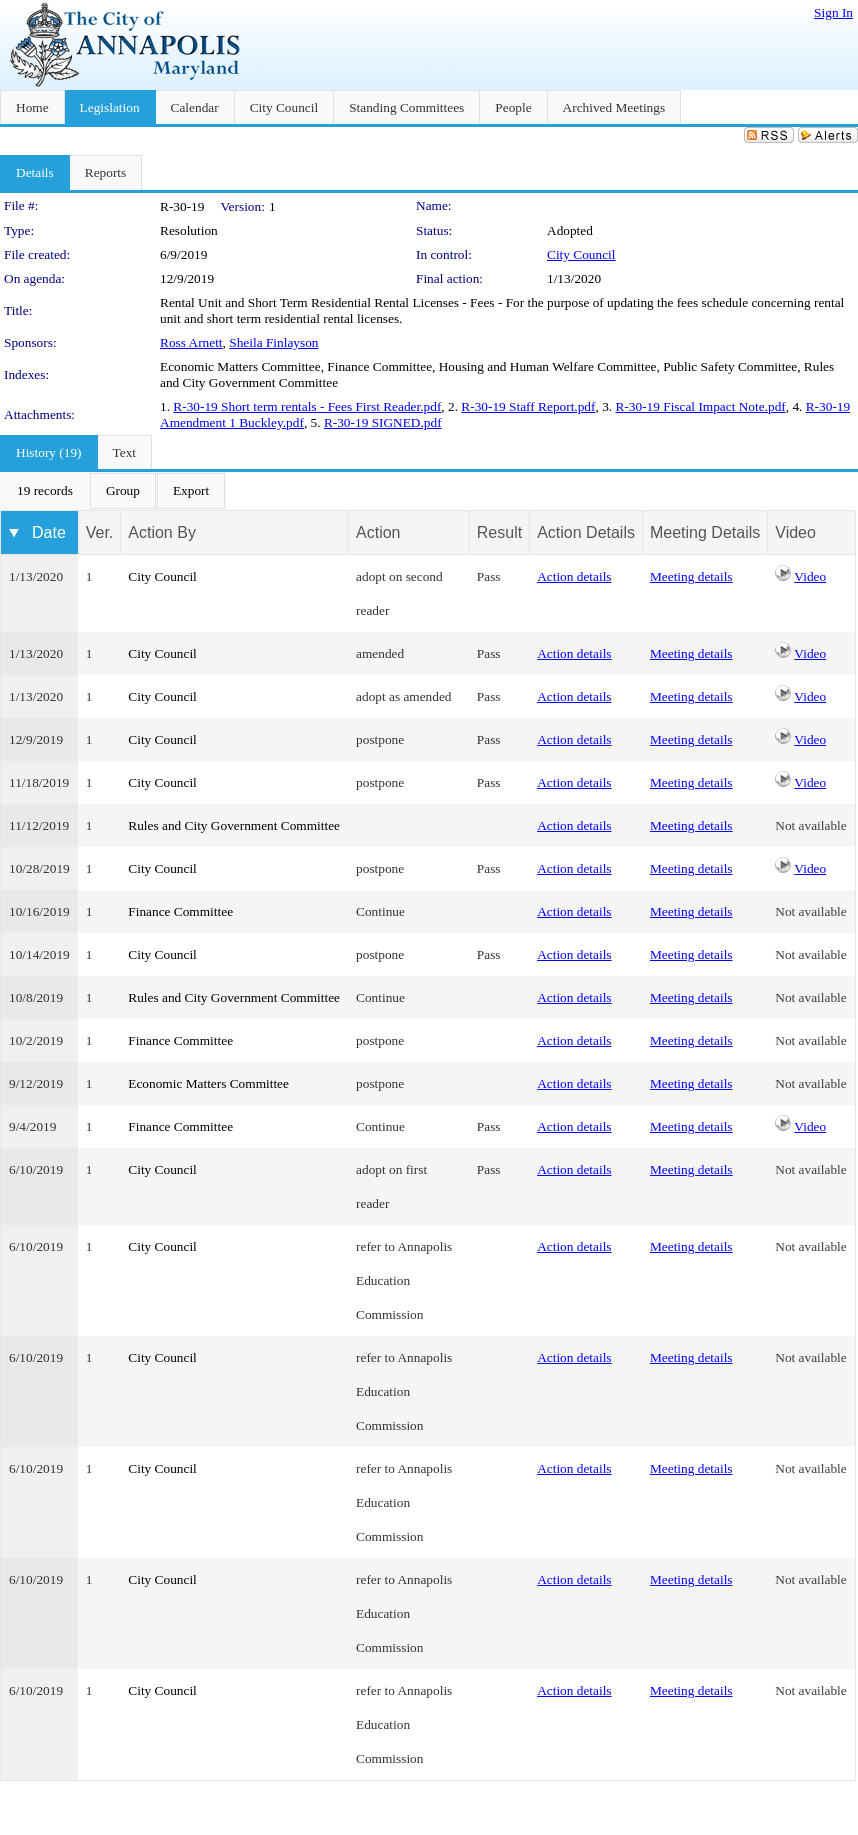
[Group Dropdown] (123, 491)
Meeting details (691, 576)
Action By (162, 532)
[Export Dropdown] (191, 491)
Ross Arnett (191, 342)
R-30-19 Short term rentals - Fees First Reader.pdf (307, 406)
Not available (810, 825)
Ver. (100, 532)
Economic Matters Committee (208, 1083)
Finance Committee (180, 911)
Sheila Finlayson (273, 342)
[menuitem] (45, 491)
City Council (581, 254)
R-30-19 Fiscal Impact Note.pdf (700, 406)
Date (49, 532)
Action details (574, 576)
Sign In (833, 12)
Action (378, 532)
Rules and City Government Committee (234, 825)
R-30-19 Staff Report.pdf (528, 406)
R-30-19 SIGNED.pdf (383, 422)
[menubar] (113, 491)
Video (810, 576)
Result (499, 532)
